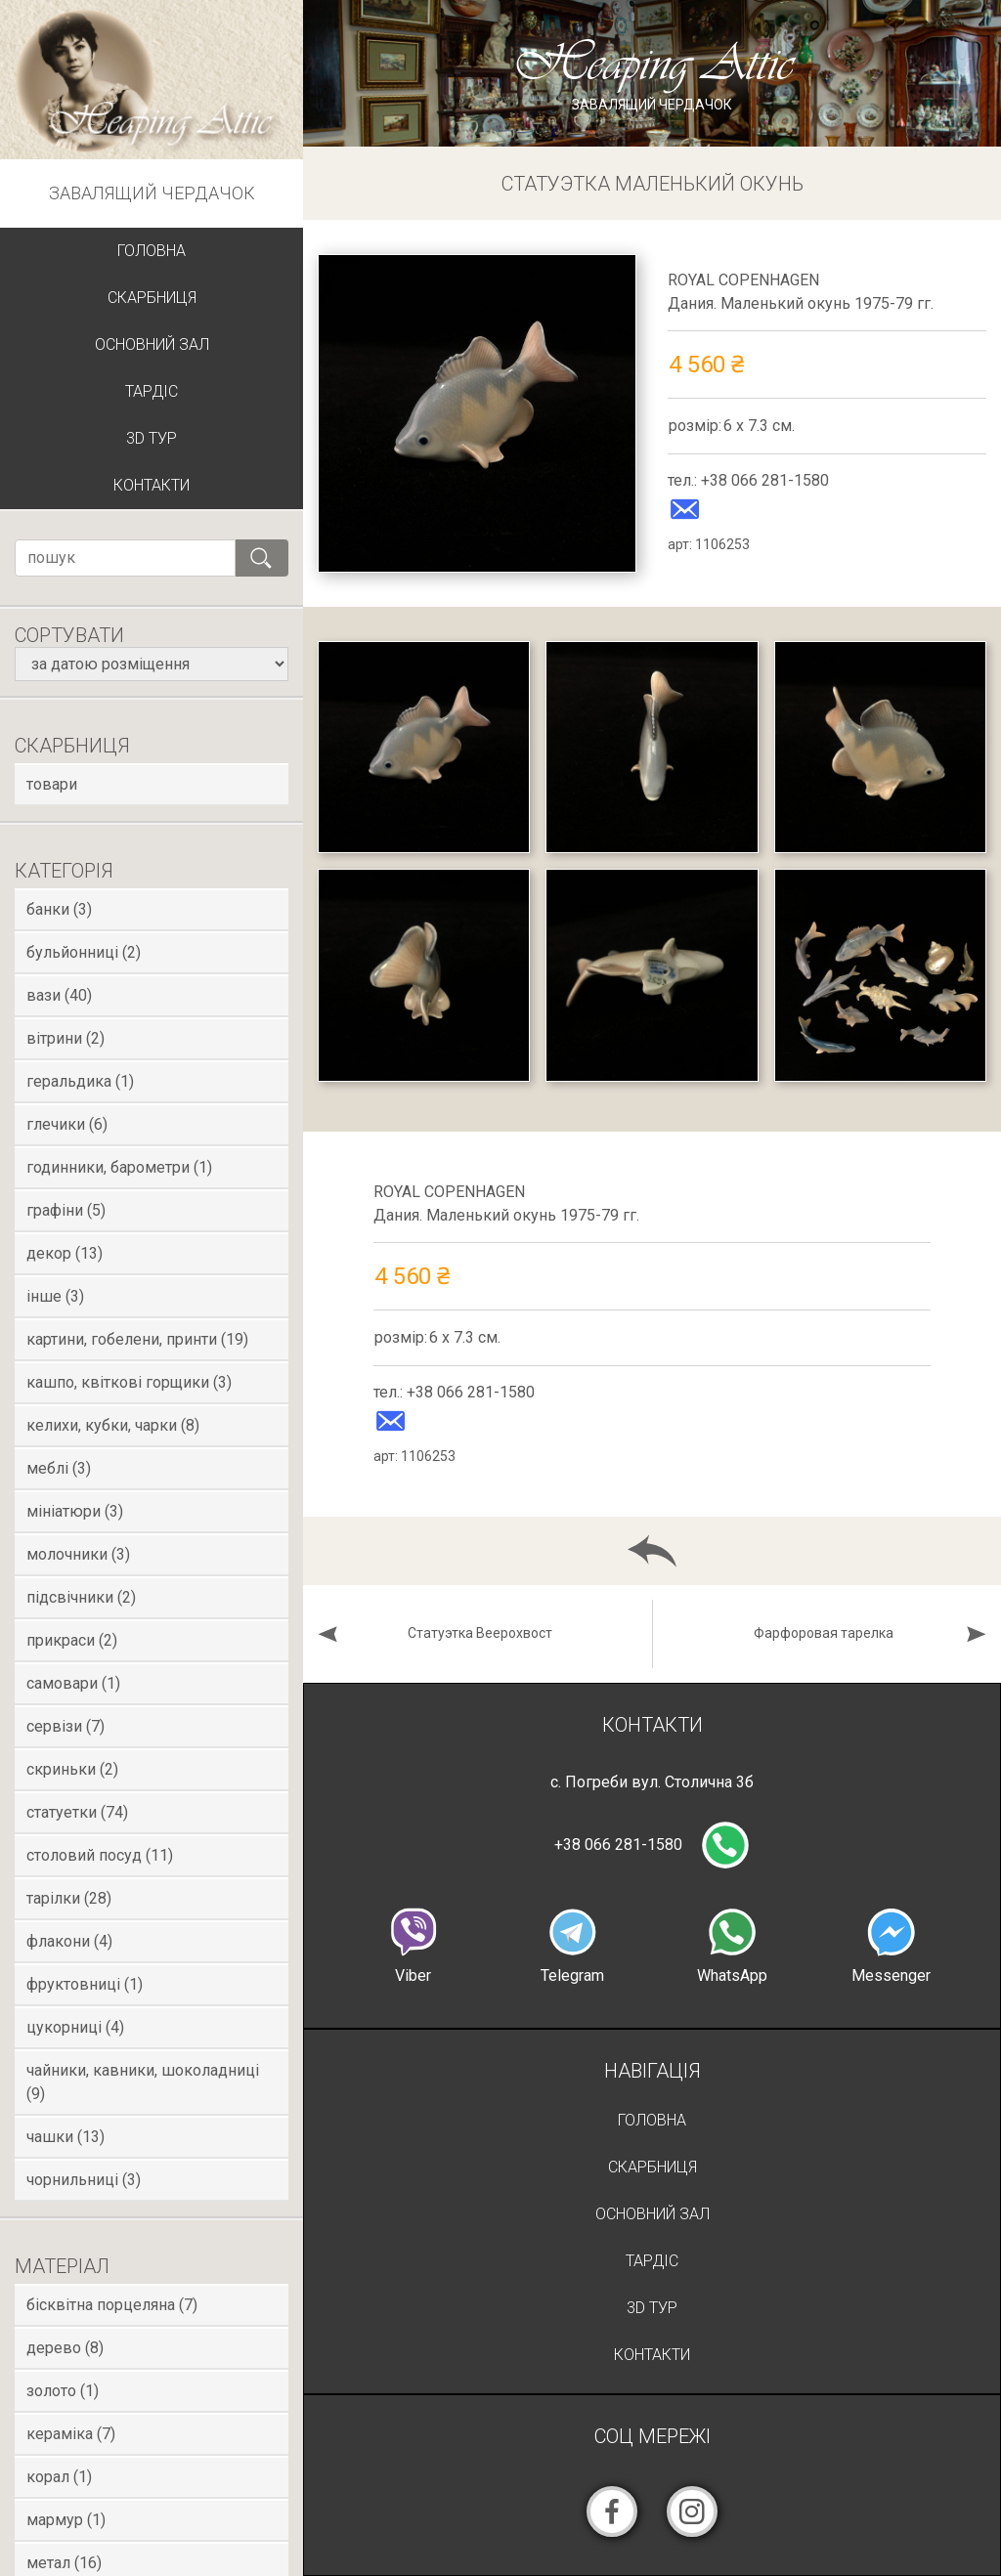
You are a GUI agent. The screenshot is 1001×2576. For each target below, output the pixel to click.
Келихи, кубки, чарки (112, 1425)
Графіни (66, 1210)
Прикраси (71, 1640)
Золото (62, 2391)
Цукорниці (75, 2027)
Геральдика (80, 1081)
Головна (151, 250)
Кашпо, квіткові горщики (129, 1382)
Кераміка (70, 2434)
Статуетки (77, 1812)
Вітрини (65, 1038)
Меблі (58, 1468)
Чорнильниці (83, 2179)
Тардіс (151, 391)
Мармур (66, 2520)
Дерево (65, 2348)
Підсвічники (81, 1597)
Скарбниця (152, 297)
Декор (64, 1253)
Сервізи (65, 1726)
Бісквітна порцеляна (111, 2305)
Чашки (65, 2136)
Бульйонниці (83, 952)
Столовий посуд (99, 1855)
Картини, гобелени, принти (137, 1339)
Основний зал (152, 344)
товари (51, 784)
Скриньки (72, 1769)
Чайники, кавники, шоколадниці (142, 2082)
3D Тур (151, 438)
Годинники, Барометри (119, 1167)
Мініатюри (74, 1511)
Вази (59, 995)
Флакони (69, 1941)
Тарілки (68, 1898)
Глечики (67, 1124)
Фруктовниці (84, 1984)
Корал (59, 2477)
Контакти (151, 485)
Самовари (73, 1683)
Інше (55, 1296)
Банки (59, 909)
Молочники (78, 1554)
